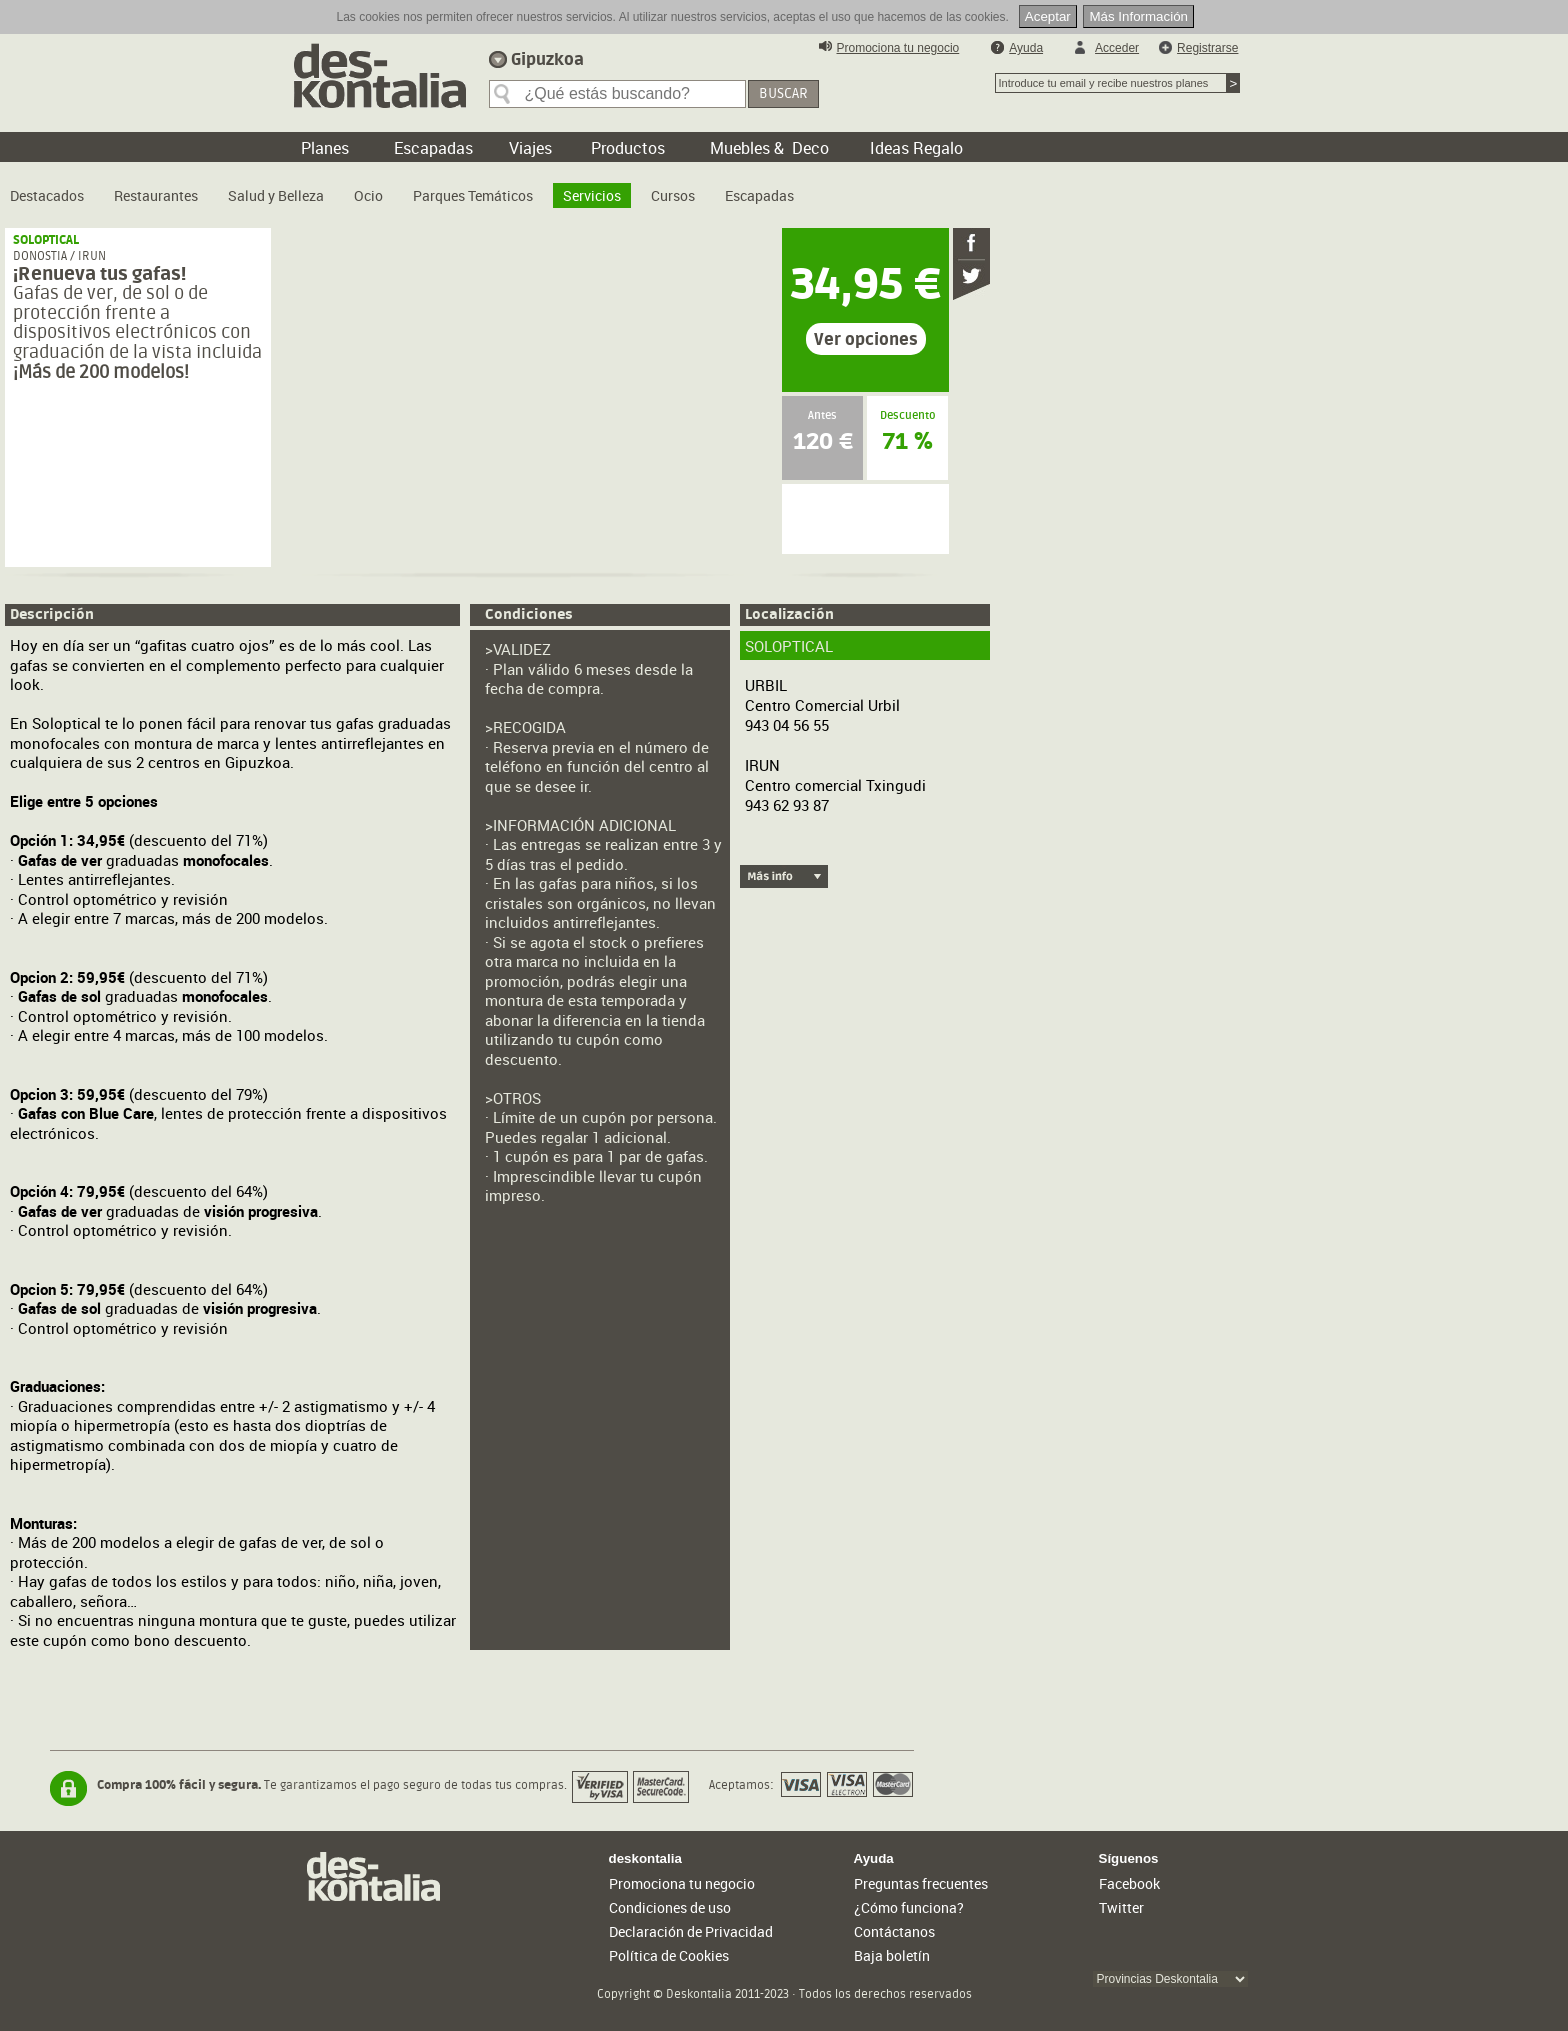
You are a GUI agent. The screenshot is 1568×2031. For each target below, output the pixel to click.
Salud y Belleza (276, 195)
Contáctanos (894, 1931)
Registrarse (1207, 48)
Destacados (47, 195)
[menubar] (407, 188)
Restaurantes (156, 195)
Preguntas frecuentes (921, 1883)
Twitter (1121, 1907)
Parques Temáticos (473, 195)
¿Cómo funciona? (909, 1907)
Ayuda (1026, 48)
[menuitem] (47, 188)
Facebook (1129, 1883)
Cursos (673, 195)
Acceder (1117, 48)
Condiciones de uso (670, 1907)
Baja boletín (892, 1955)
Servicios (592, 195)
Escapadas (759, 195)
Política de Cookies (669, 1955)
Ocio (368, 195)
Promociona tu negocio (898, 48)
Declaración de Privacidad (691, 1931)
